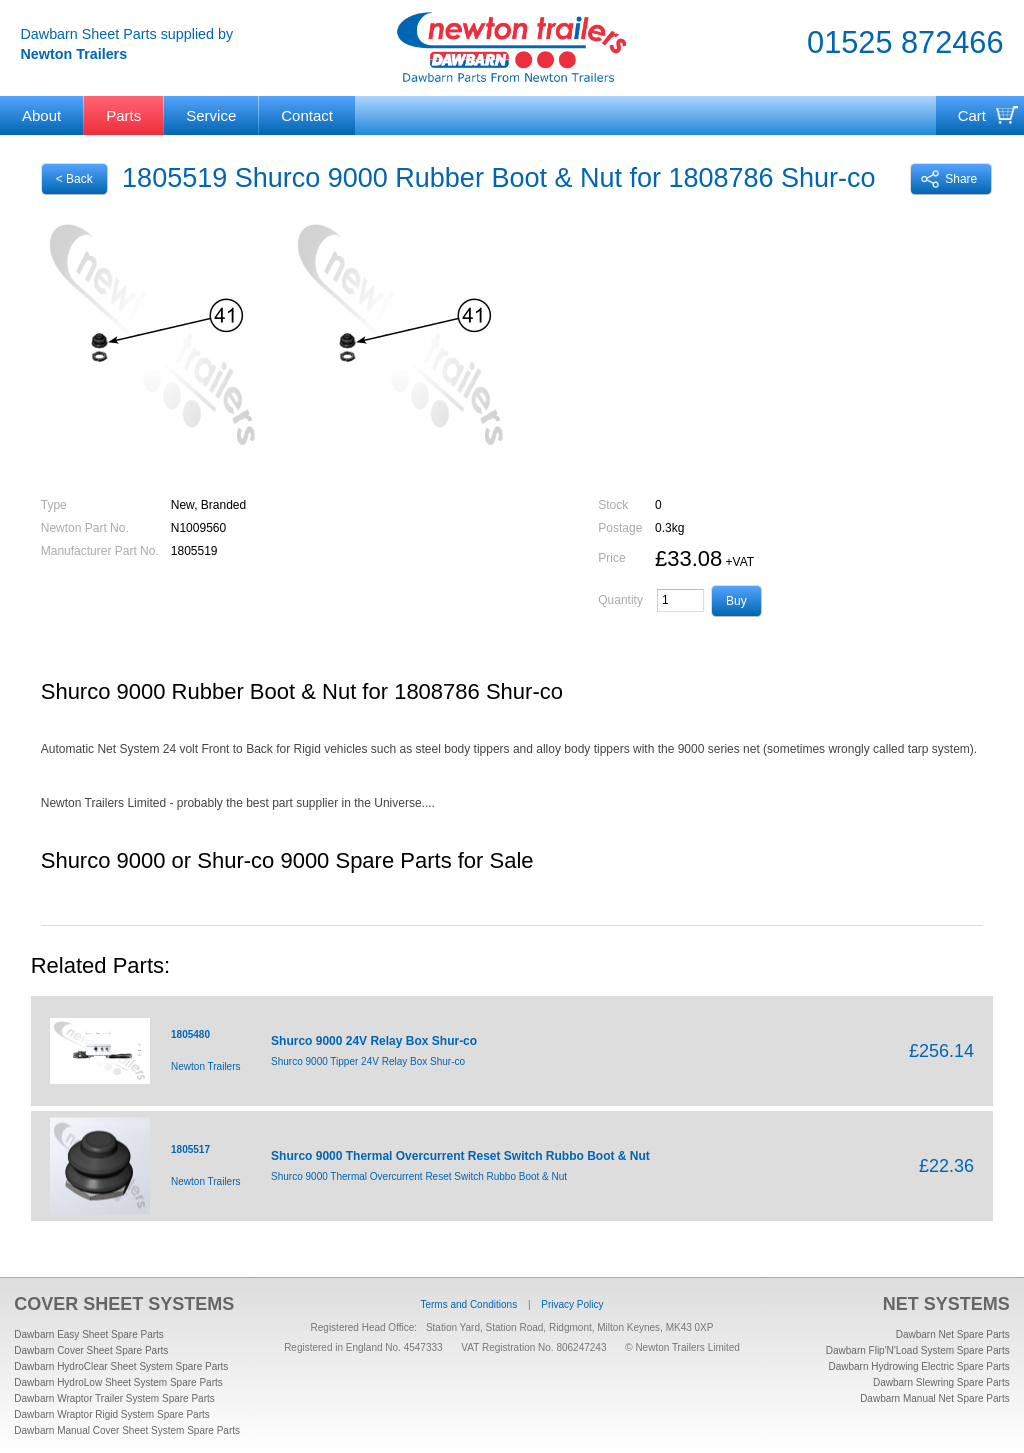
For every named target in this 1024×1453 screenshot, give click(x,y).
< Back (74, 179)
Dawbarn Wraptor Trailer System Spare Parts (114, 1398)
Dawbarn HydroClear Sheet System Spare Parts (121, 1366)
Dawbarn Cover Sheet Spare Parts (91, 1350)
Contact (307, 115)
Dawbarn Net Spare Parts (953, 1334)
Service (211, 115)
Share (949, 179)
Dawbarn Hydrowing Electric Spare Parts (918, 1366)
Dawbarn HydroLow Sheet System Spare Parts (118, 1382)
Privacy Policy (572, 1304)
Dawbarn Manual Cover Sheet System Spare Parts (127, 1430)
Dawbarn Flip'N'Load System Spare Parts (918, 1350)
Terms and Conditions (468, 1304)
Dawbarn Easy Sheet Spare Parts (89, 1334)
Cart (972, 115)
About (41, 115)
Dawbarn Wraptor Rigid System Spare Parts (111, 1414)
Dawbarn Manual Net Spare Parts (935, 1398)
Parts (123, 115)
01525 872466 (905, 42)
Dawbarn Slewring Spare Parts (941, 1382)
